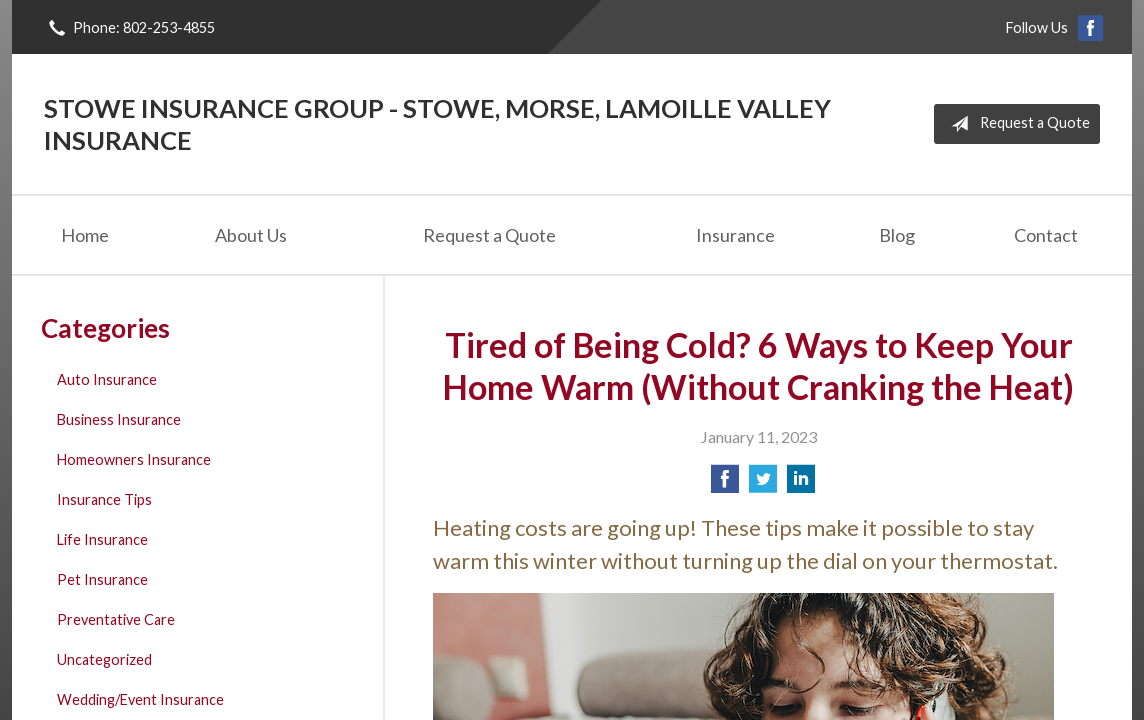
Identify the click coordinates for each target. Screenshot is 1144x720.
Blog (897, 235)
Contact (1046, 235)
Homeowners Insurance (134, 459)
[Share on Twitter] (763, 484)
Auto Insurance (107, 379)
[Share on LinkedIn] (801, 484)
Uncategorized (104, 659)
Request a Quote (1016, 124)
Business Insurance (119, 419)
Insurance (735, 235)
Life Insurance (102, 539)
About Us (251, 235)
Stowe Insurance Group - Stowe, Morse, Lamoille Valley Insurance (437, 124)
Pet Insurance (102, 579)
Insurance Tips (104, 499)
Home (85, 235)
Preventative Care (116, 619)
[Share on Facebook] (725, 484)
